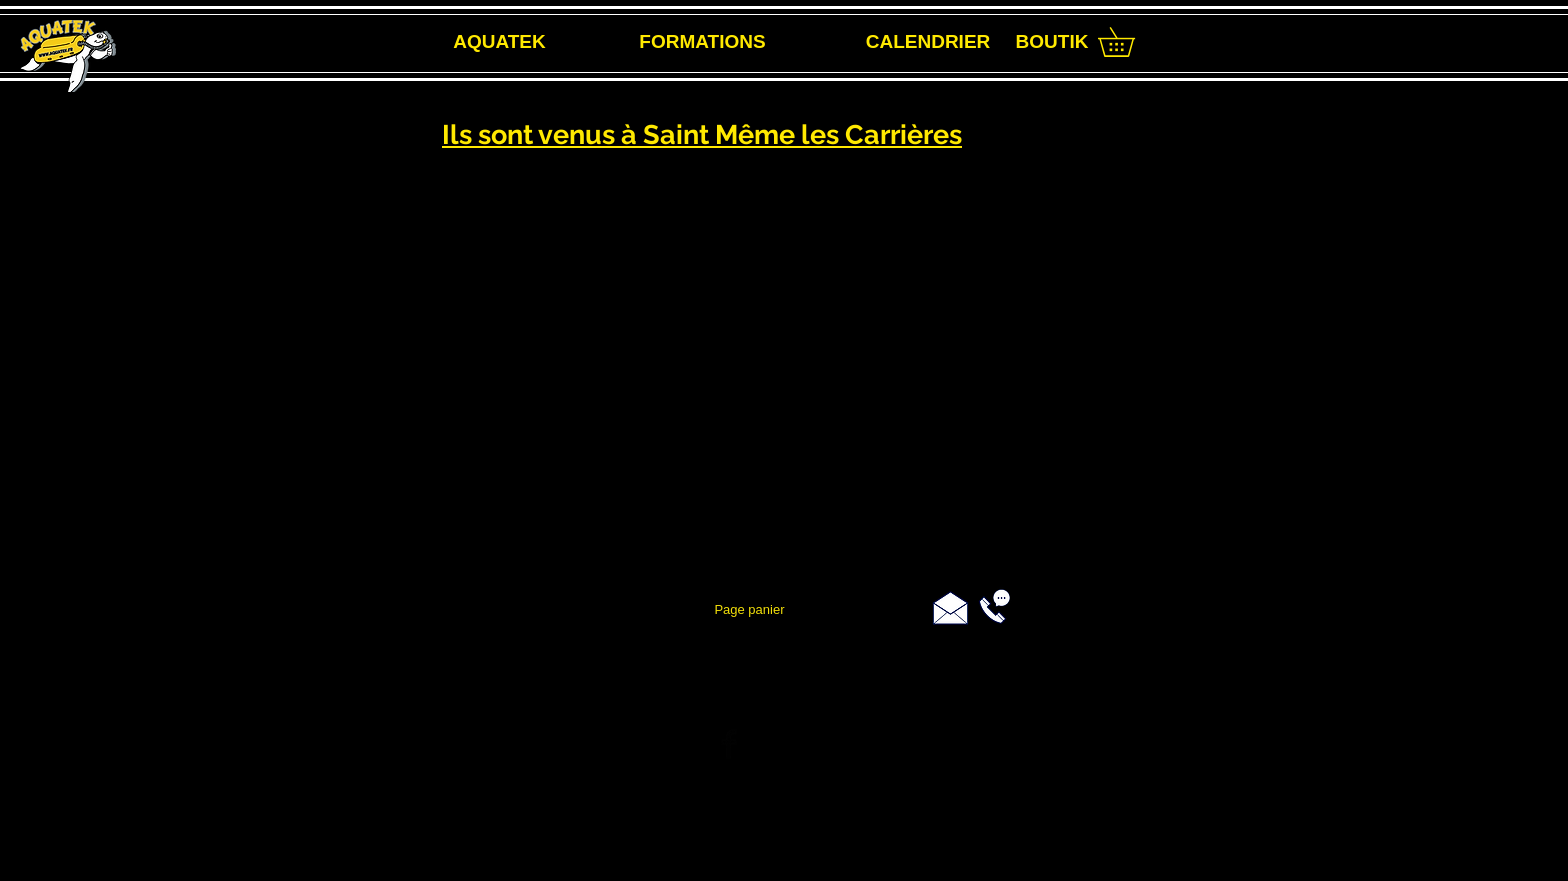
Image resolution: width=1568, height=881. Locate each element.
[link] (1130, 42)
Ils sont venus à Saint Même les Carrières (702, 134)
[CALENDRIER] (928, 42)
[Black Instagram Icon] (835, 744)
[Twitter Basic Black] (782, 744)
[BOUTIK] (1052, 42)
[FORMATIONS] (702, 42)
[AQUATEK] (499, 42)
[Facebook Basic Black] (729, 744)
